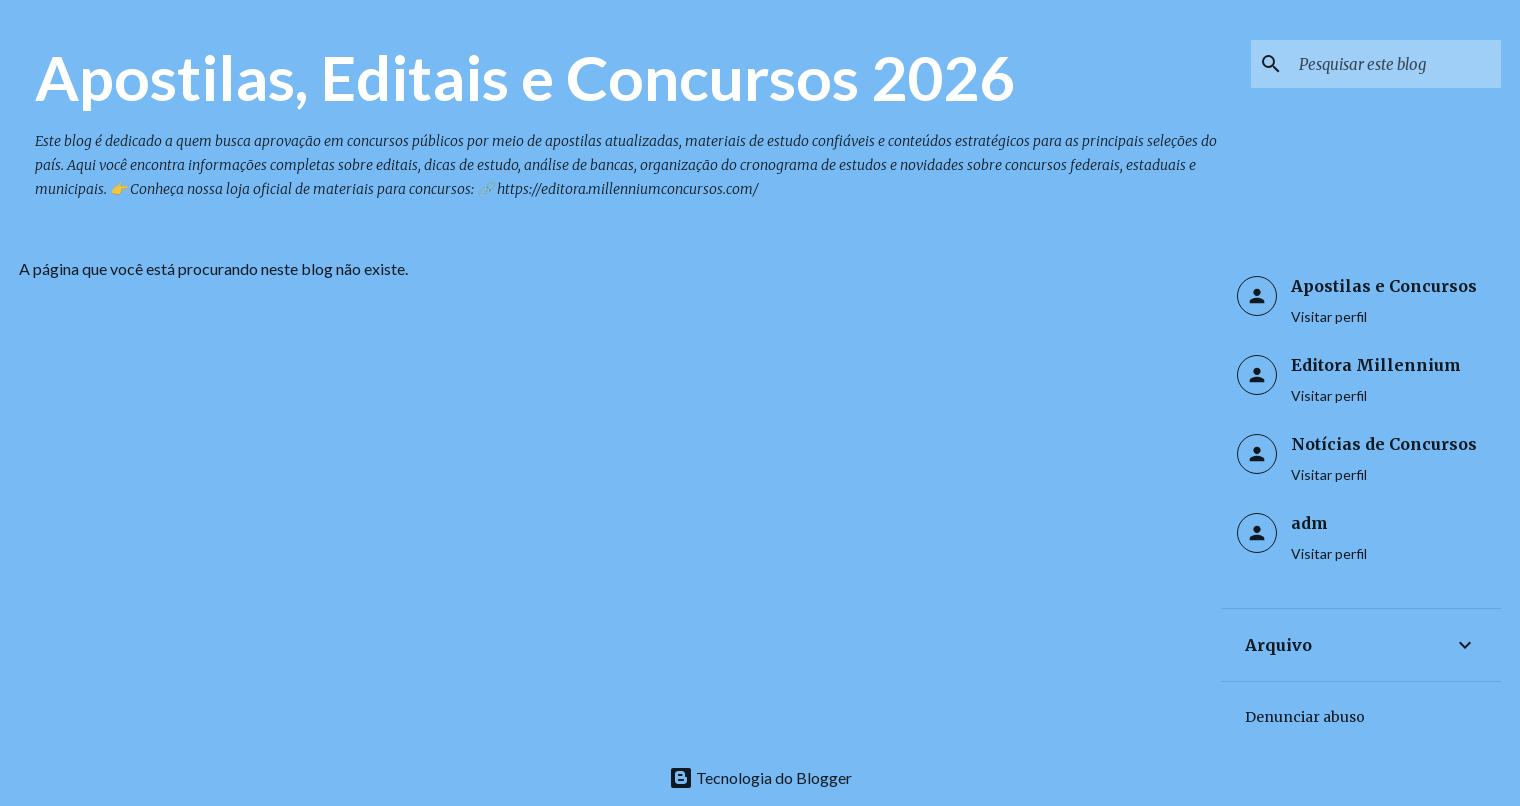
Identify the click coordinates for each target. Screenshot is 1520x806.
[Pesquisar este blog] (1396, 64)
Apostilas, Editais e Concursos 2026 (525, 77)
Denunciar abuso (1305, 717)
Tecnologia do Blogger (760, 777)
